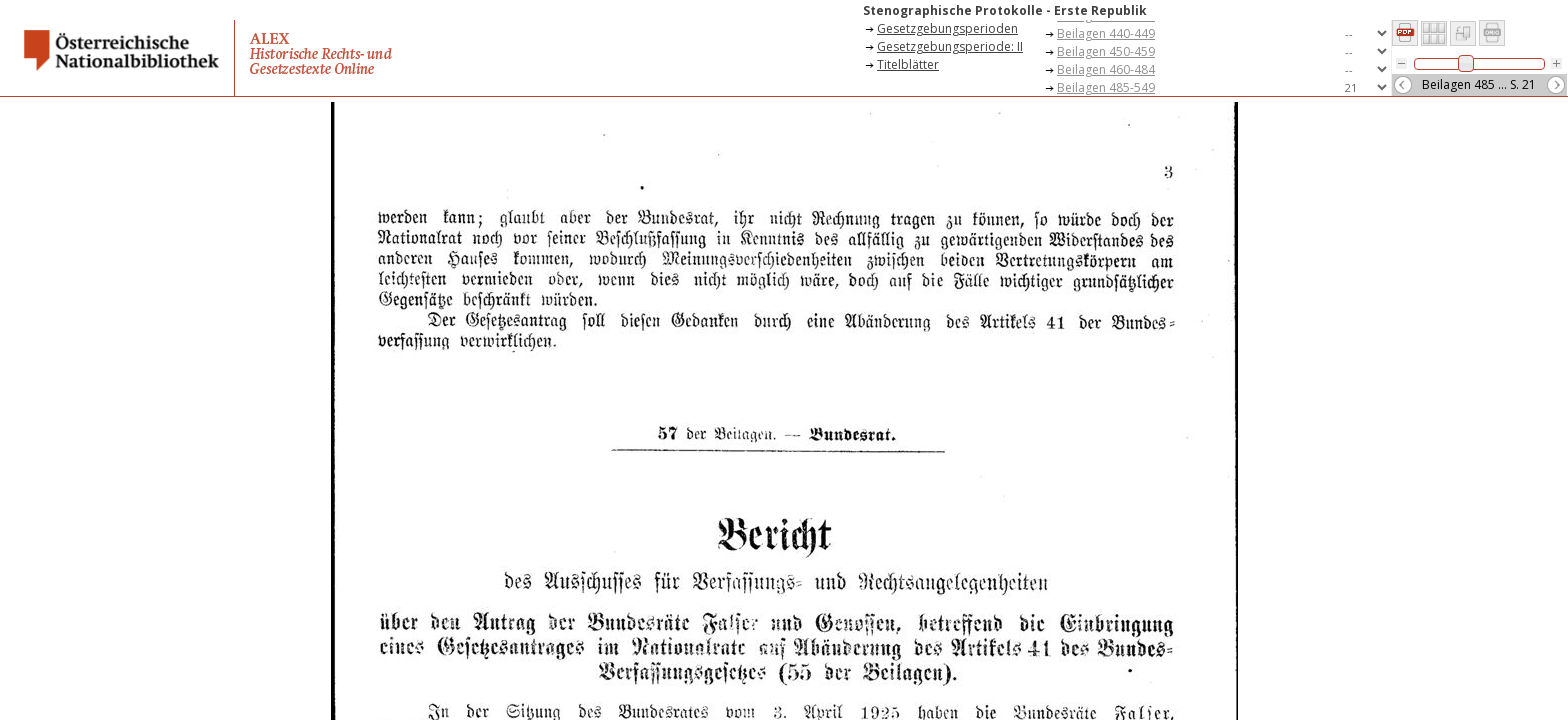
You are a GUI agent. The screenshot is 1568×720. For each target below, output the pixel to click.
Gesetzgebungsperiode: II (950, 46)
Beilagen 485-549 (1106, 87)
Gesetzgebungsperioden (947, 28)
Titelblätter (908, 64)
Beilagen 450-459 (1106, 51)
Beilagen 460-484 (1106, 69)
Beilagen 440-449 (1106, 33)
